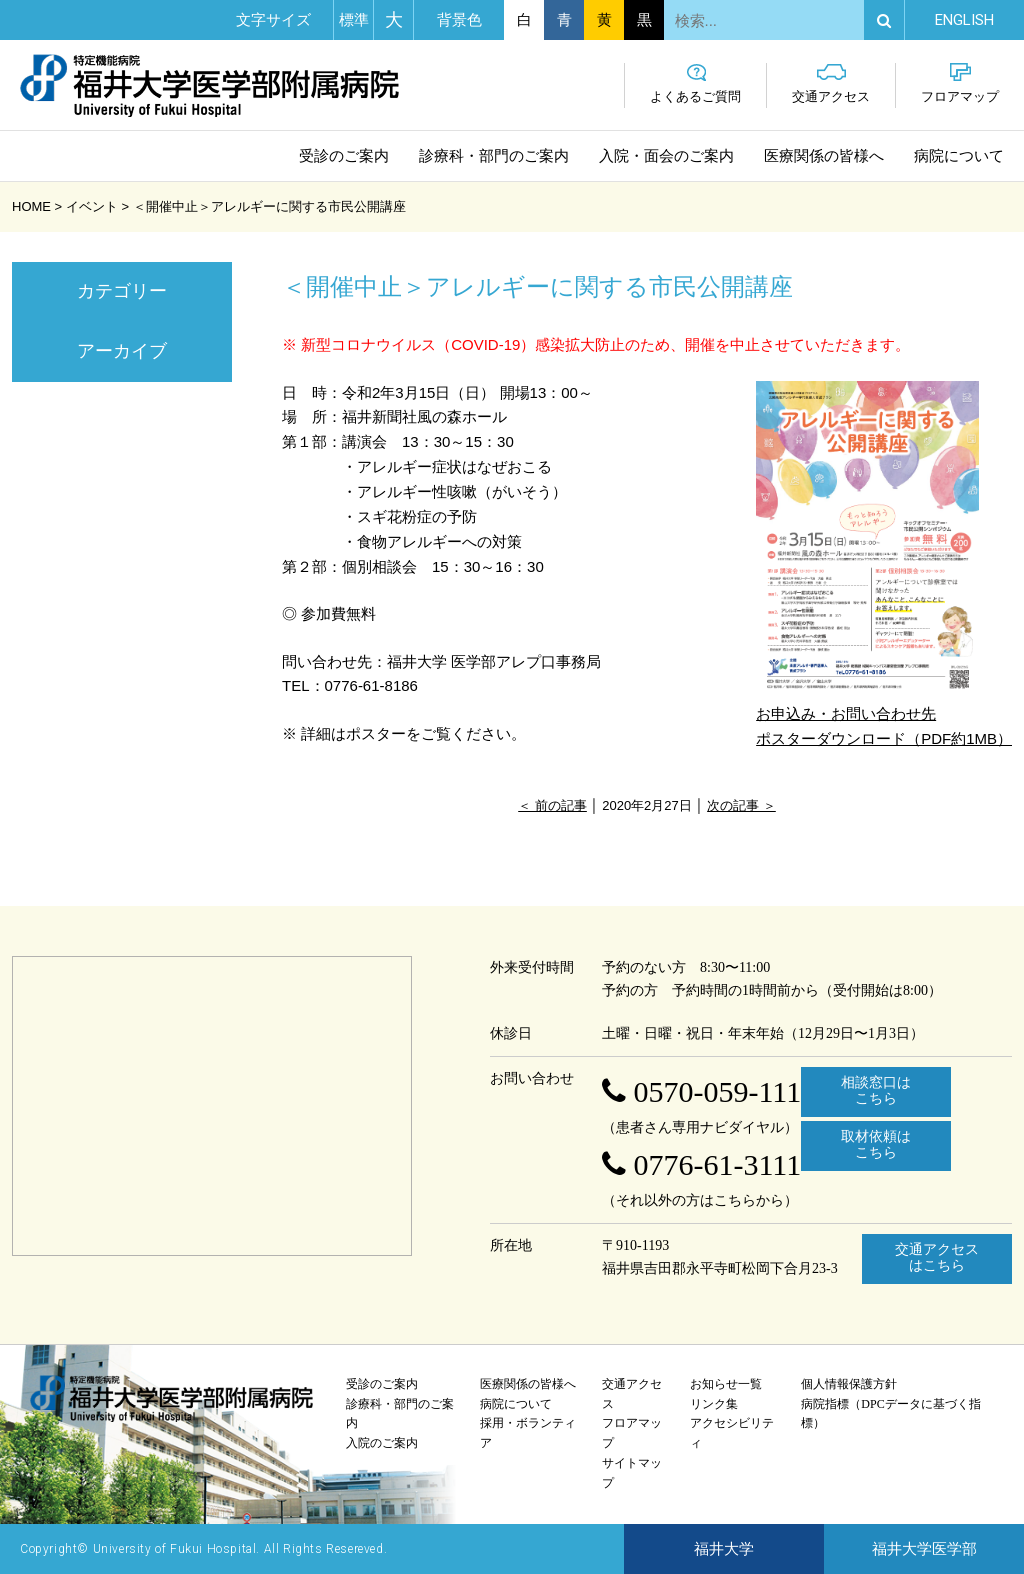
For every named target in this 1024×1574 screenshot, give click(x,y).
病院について (959, 156)
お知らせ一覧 (726, 1384)
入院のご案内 (382, 1443)
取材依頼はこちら (876, 1145)
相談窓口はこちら (876, 1091)
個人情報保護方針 (849, 1384)
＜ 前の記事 (552, 805)
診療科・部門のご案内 (494, 156)
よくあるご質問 (695, 83)
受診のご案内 (344, 156)
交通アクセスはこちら (937, 1258)
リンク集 (714, 1404)
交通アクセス (831, 83)
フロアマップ (960, 83)
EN (964, 20)
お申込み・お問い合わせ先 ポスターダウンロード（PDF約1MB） (884, 564)
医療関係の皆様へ (824, 156)
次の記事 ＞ (741, 805)
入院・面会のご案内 (666, 156)
